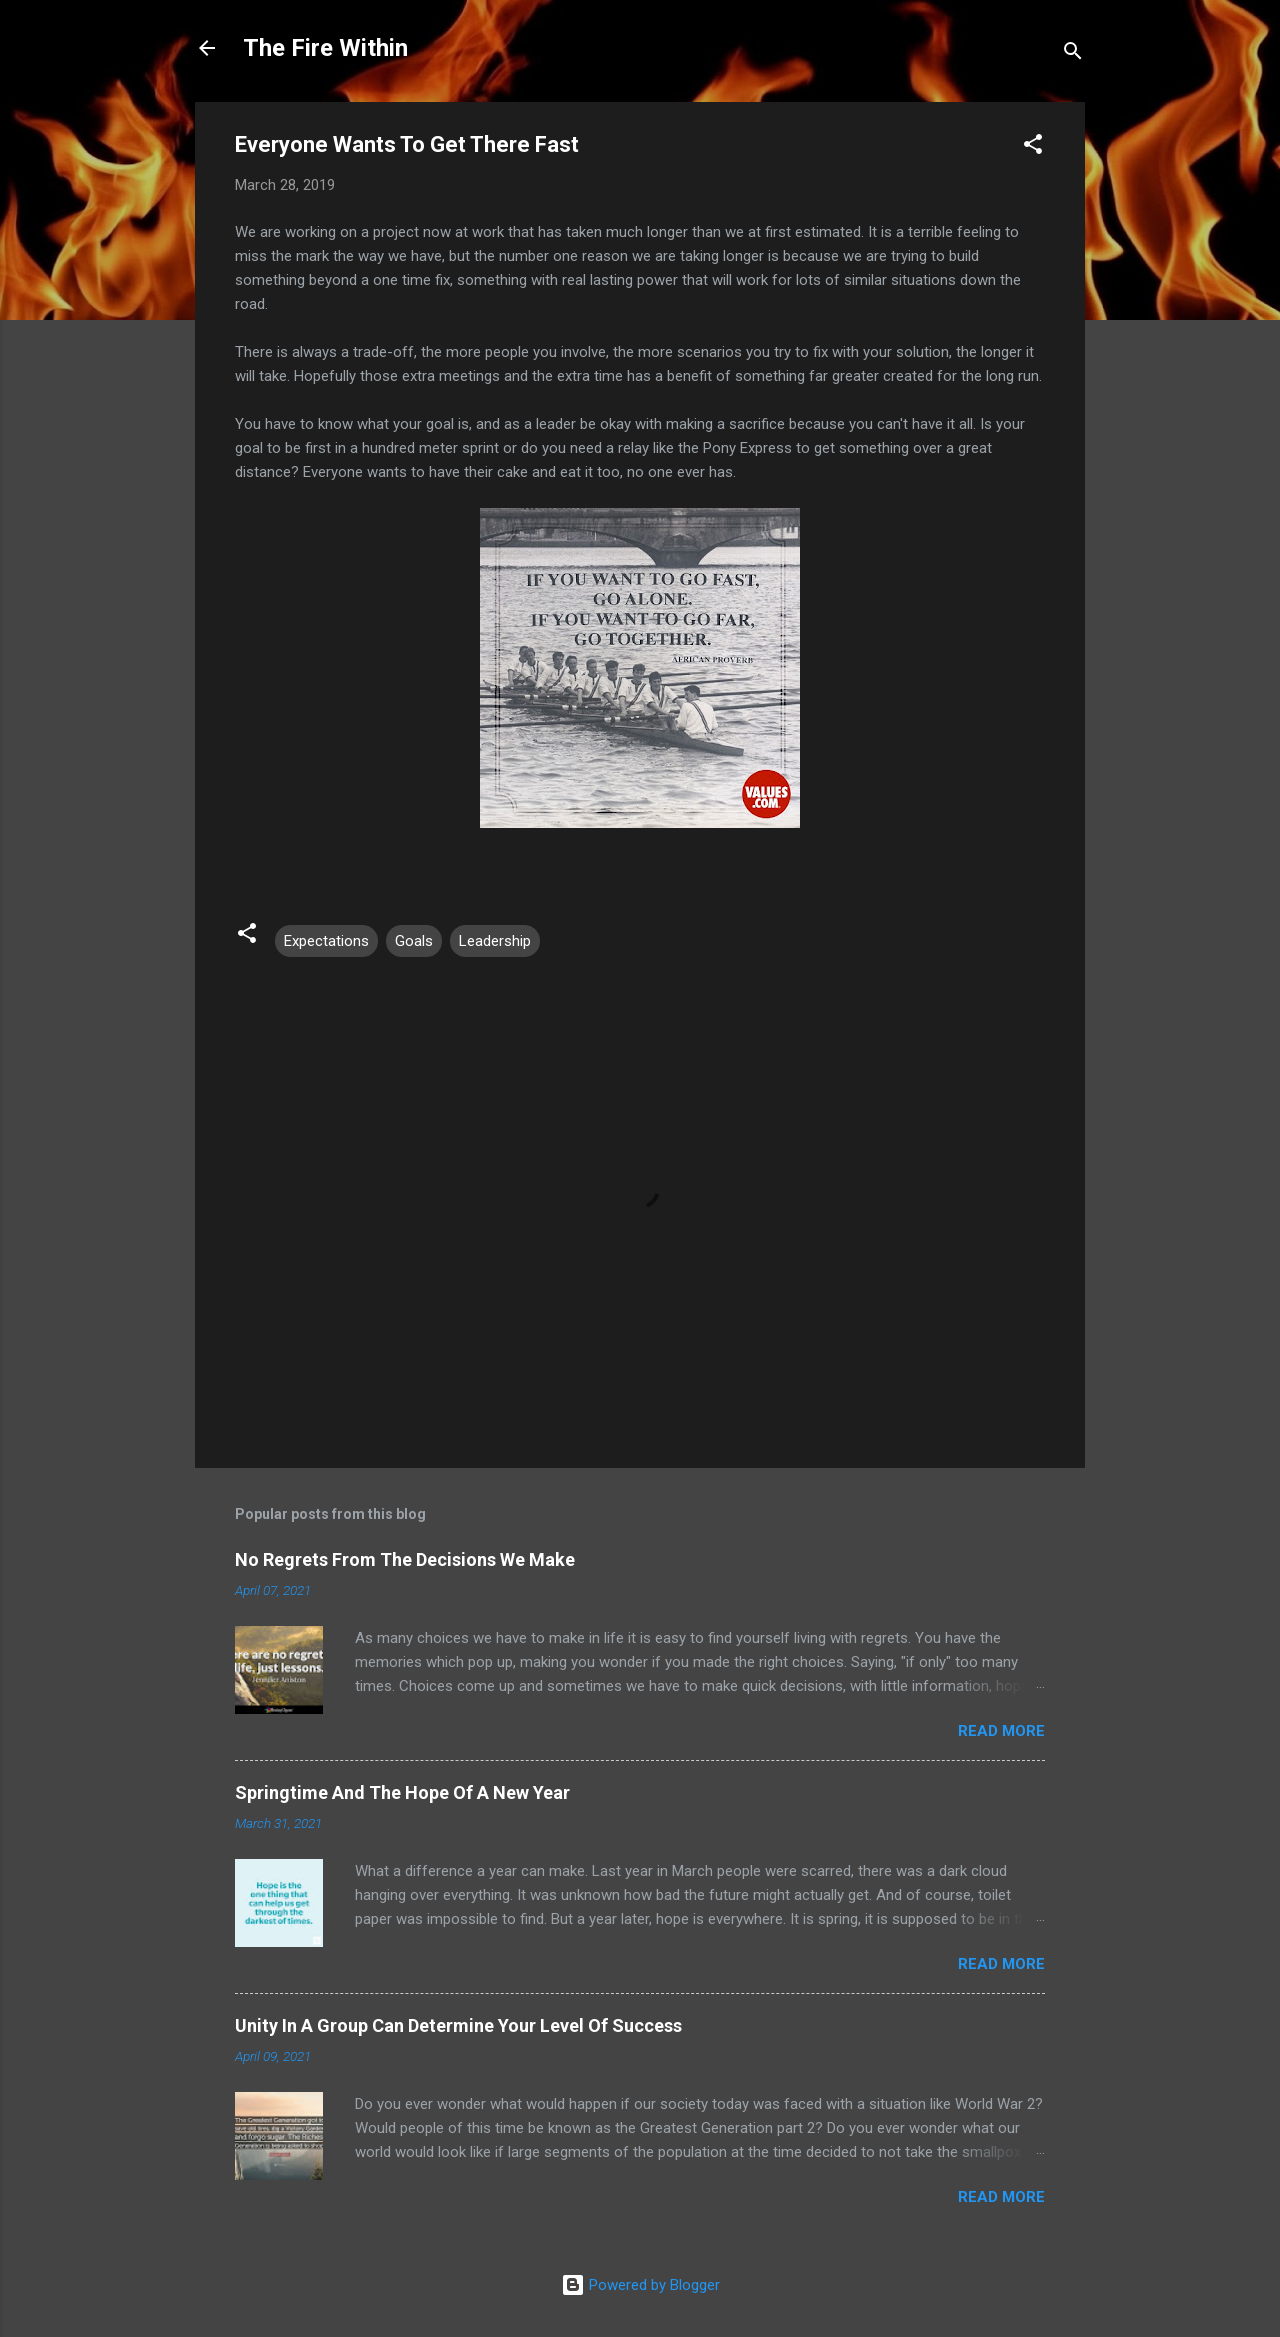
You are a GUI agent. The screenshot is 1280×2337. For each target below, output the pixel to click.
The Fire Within (325, 48)
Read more (1001, 1731)
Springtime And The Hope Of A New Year (402, 1792)
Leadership (495, 941)
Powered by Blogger (640, 2285)
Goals (414, 941)
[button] (1033, 147)
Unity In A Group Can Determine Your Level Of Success (458, 2025)
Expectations (326, 941)
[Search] (1073, 54)
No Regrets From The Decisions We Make (405, 1559)
